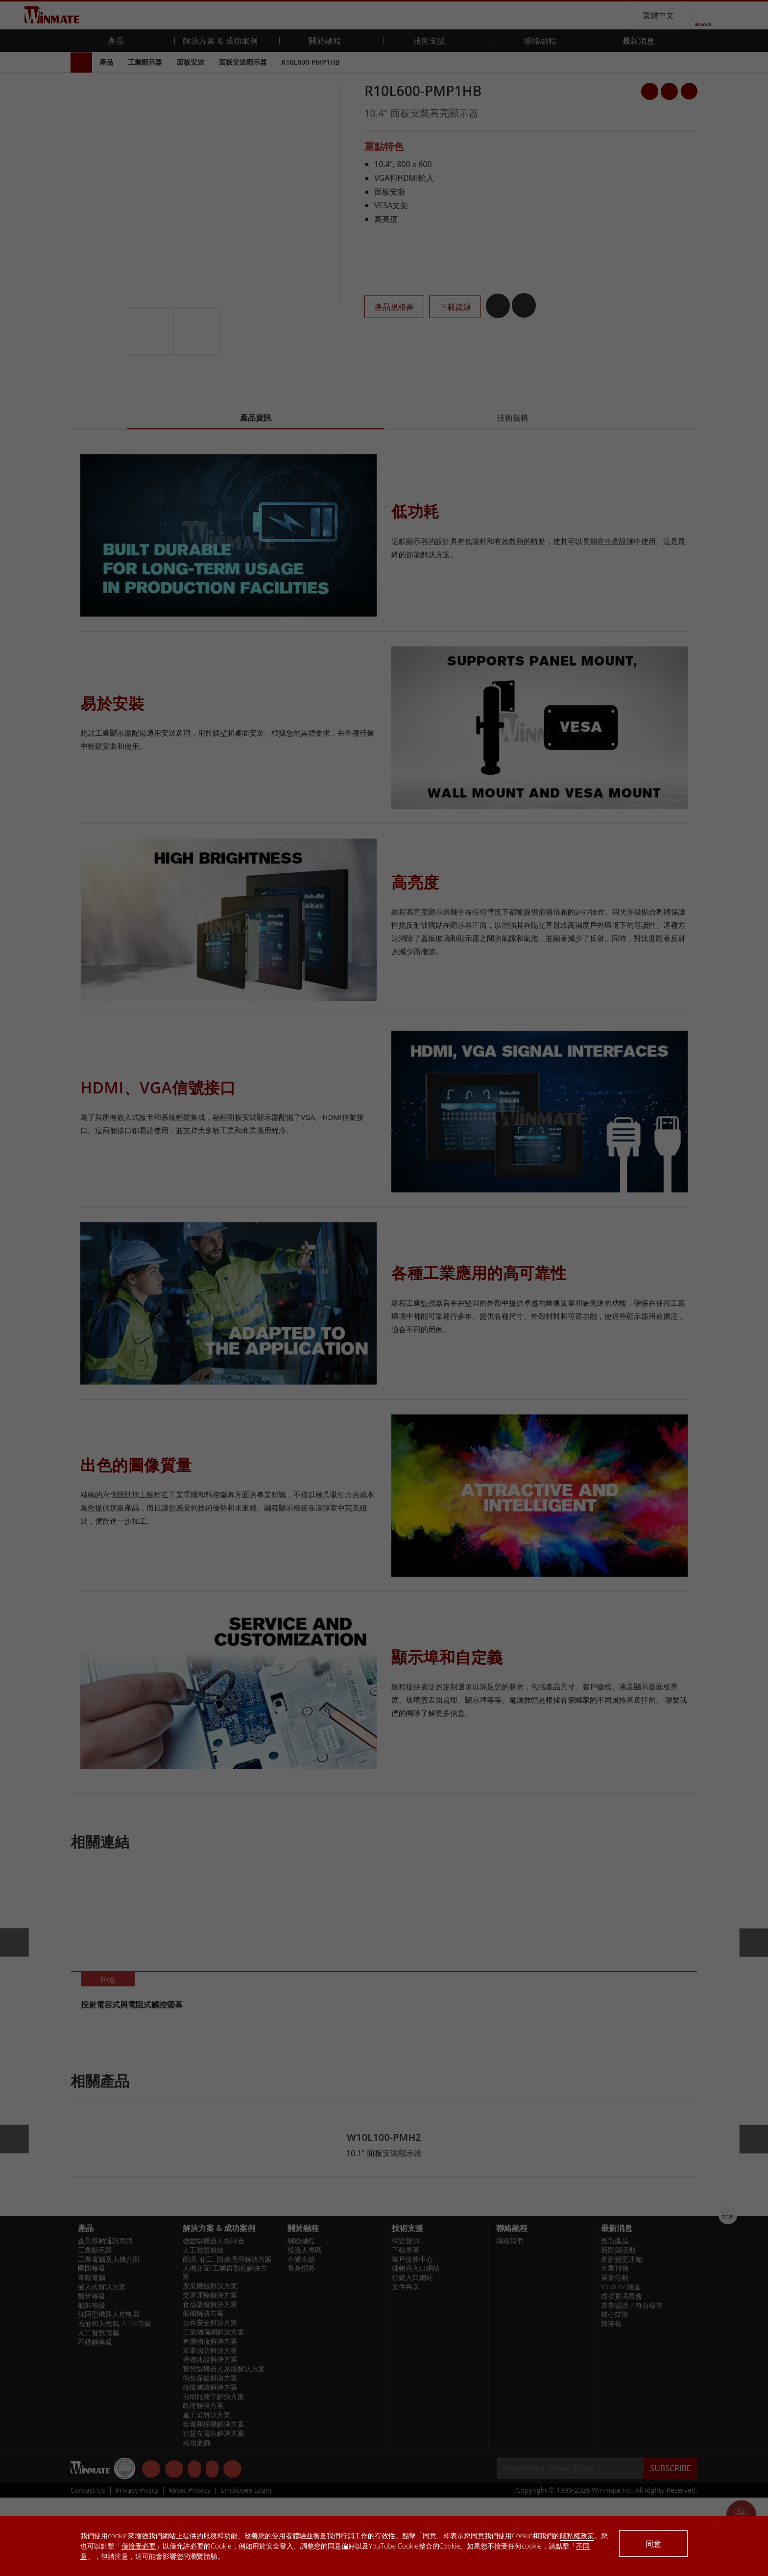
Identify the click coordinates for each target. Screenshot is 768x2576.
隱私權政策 (577, 2535)
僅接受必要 (138, 2546)
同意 (653, 2543)
